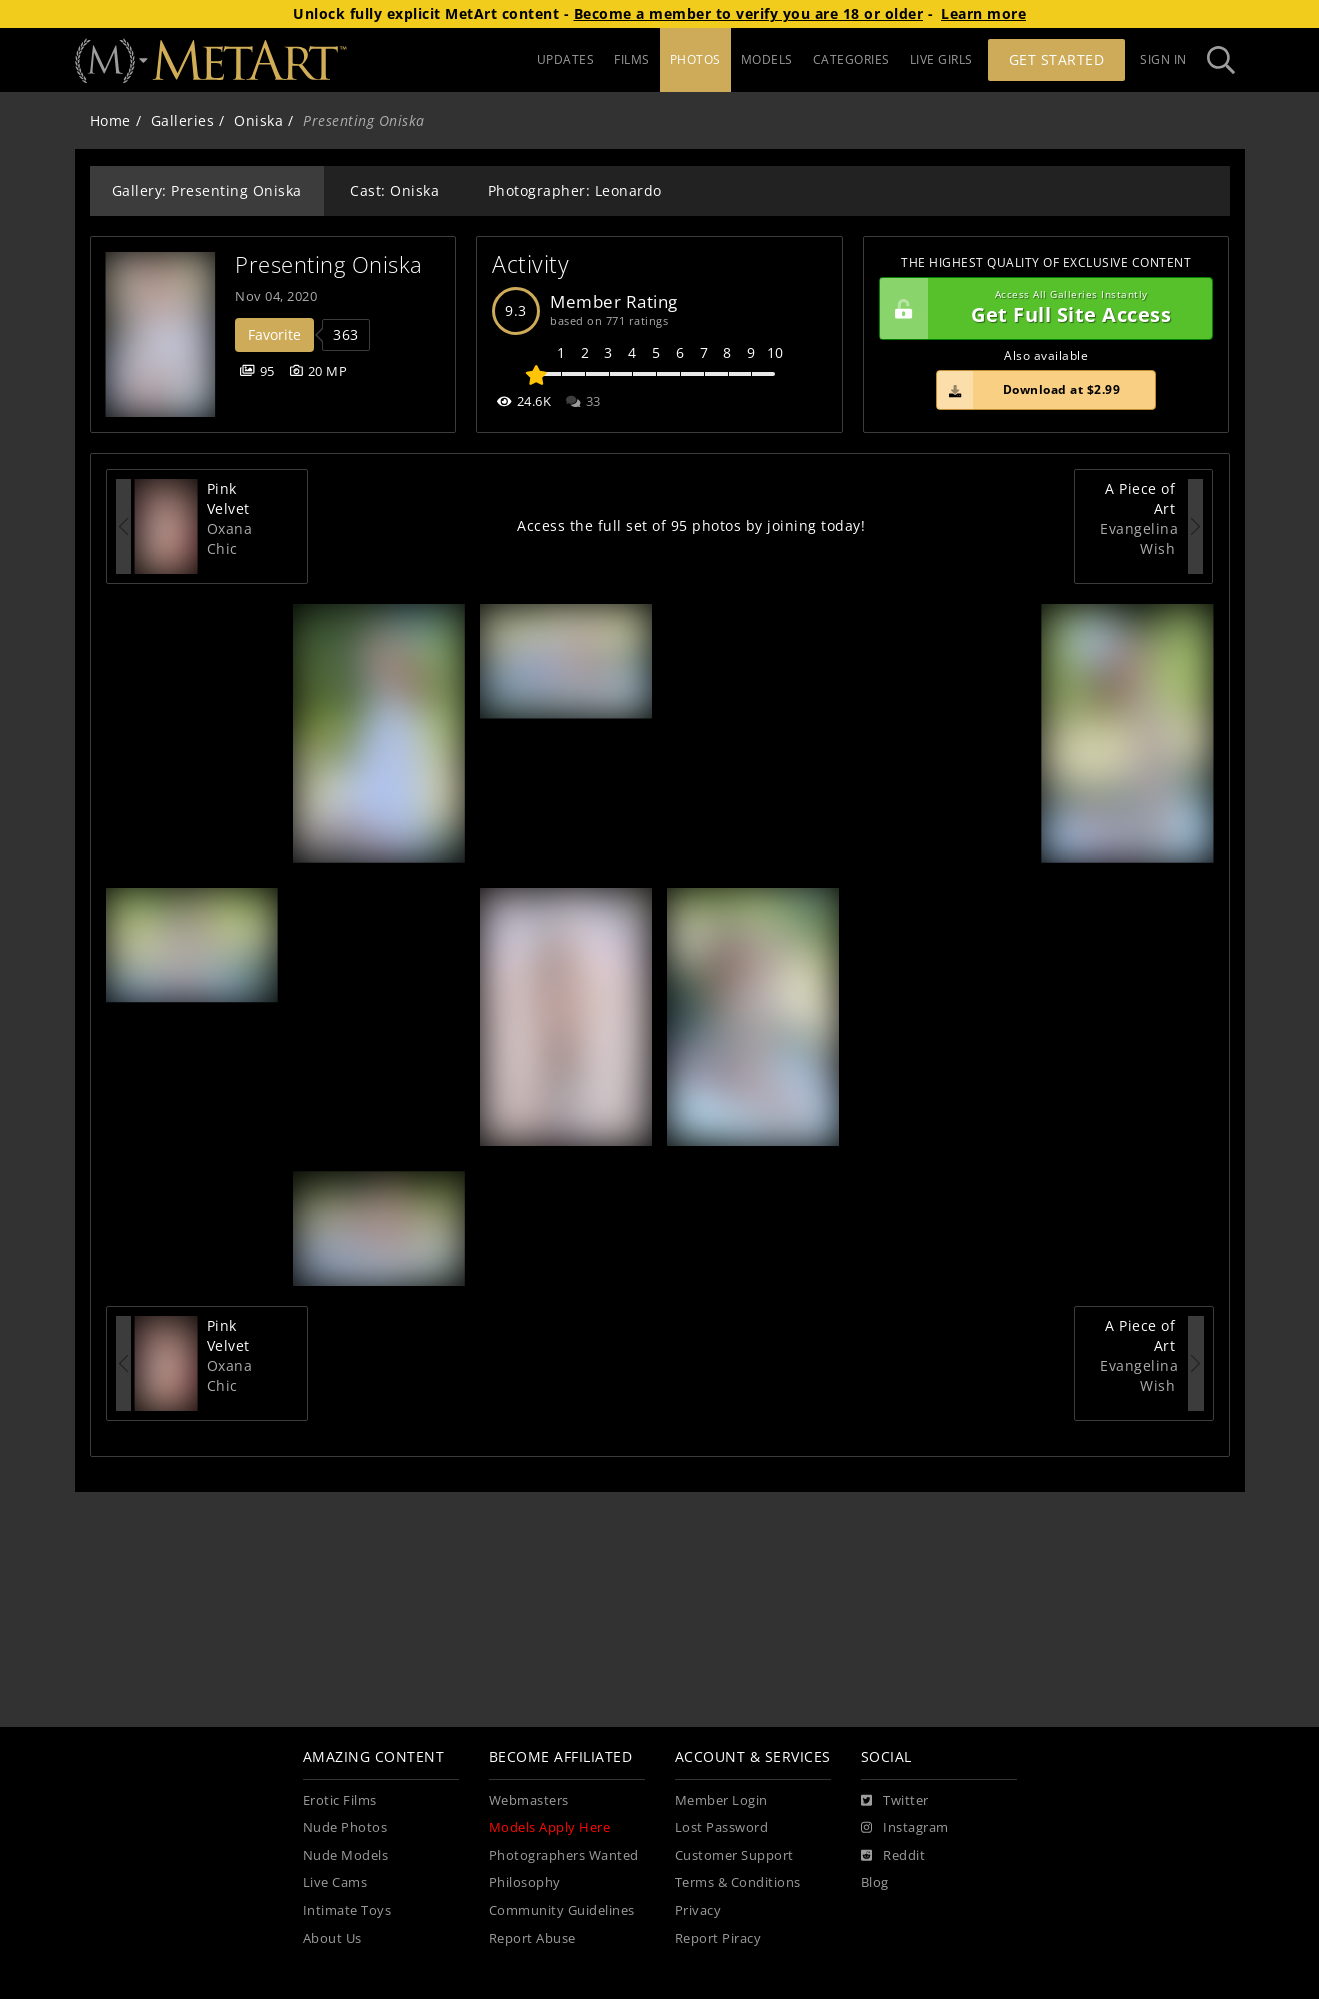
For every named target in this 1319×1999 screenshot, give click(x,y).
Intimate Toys (347, 1910)
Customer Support (734, 1855)
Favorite (274, 334)
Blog (875, 1882)
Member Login (721, 1800)
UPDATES (566, 59)
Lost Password (722, 1827)
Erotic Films (340, 1800)
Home (110, 120)
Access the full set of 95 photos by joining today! (691, 525)
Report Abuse (532, 1938)
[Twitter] (895, 1801)
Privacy (698, 1910)
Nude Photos (345, 1827)
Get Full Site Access (1041, 309)
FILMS (632, 59)
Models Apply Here (550, 1827)
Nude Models (346, 1855)
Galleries (183, 120)
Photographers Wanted (564, 1855)
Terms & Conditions (738, 1882)
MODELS (767, 59)
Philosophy (525, 1882)
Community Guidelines (562, 1910)
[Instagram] (905, 1828)
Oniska (258, 120)
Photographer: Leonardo (575, 190)
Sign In (1163, 59)
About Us (332, 1938)
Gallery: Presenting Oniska (207, 190)
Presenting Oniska (329, 264)
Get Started (1057, 59)
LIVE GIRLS (941, 59)
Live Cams (335, 1882)
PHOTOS (695, 59)
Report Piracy (718, 1938)
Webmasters (529, 1800)
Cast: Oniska (394, 190)
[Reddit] (893, 1856)
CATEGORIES (851, 59)
